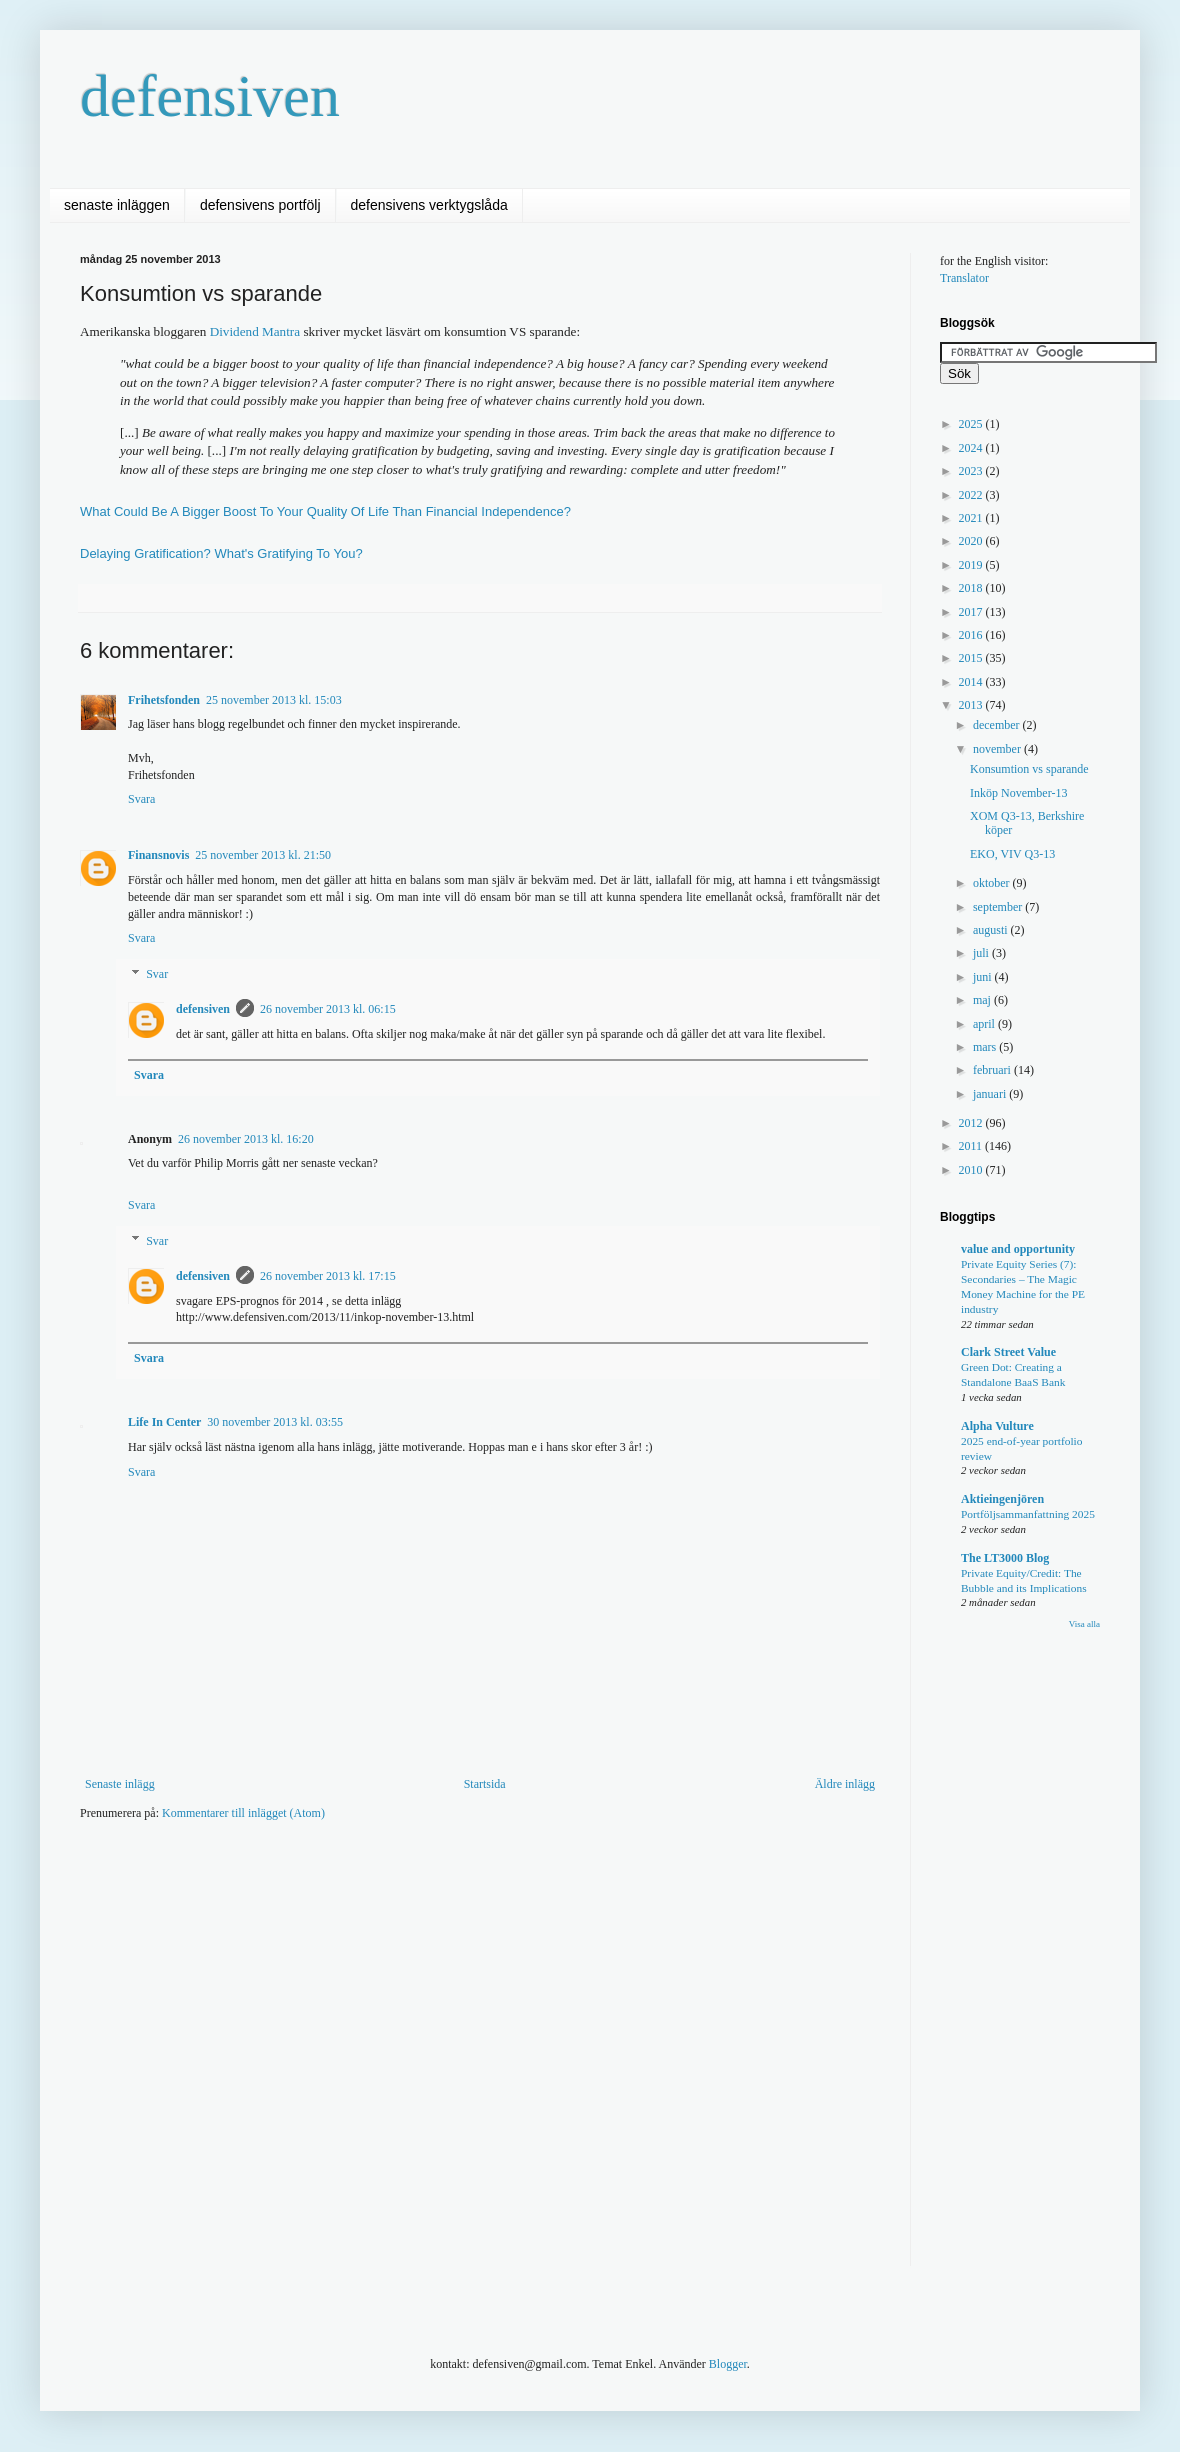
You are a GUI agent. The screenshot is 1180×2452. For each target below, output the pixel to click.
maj (983, 1000)
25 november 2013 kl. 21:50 (263, 855)
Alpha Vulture (997, 1426)
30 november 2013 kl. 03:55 (275, 1422)
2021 (972, 518)
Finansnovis (158, 855)
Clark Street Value (1008, 1352)
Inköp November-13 (1018, 793)
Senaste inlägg (120, 1784)
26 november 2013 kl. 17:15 (328, 1276)
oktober (993, 883)
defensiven (210, 96)
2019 (972, 565)
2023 (972, 471)
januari (991, 1094)
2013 (972, 705)
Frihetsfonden (164, 700)
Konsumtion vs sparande (1029, 769)
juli (982, 953)
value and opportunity (1018, 1249)
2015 (972, 658)
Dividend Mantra (255, 331)
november (998, 749)
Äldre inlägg (845, 1784)
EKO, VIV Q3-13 (1012, 854)
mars (986, 1047)
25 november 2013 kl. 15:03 (274, 700)
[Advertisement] (195, 2047)
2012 (972, 1123)
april (985, 1024)
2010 (972, 1170)
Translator (964, 278)
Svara (141, 799)
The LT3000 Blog (1005, 1558)
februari (993, 1070)
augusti (992, 930)
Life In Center (164, 1422)
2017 (972, 612)
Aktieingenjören (1002, 1499)
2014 (972, 682)
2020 (972, 541)
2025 (972, 424)
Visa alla (1084, 1624)
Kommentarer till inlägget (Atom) (243, 1813)
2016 (972, 635)
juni (984, 977)
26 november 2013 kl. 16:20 (246, 1139)
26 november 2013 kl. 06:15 (328, 1009)
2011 (972, 1146)
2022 (972, 495)
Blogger (728, 2364)
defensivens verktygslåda (429, 205)
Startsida (485, 1784)
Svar (157, 974)
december (998, 725)
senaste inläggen (117, 205)
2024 (972, 448)
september (999, 907)
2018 (972, 588)
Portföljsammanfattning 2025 (1028, 1514)
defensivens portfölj (260, 205)
